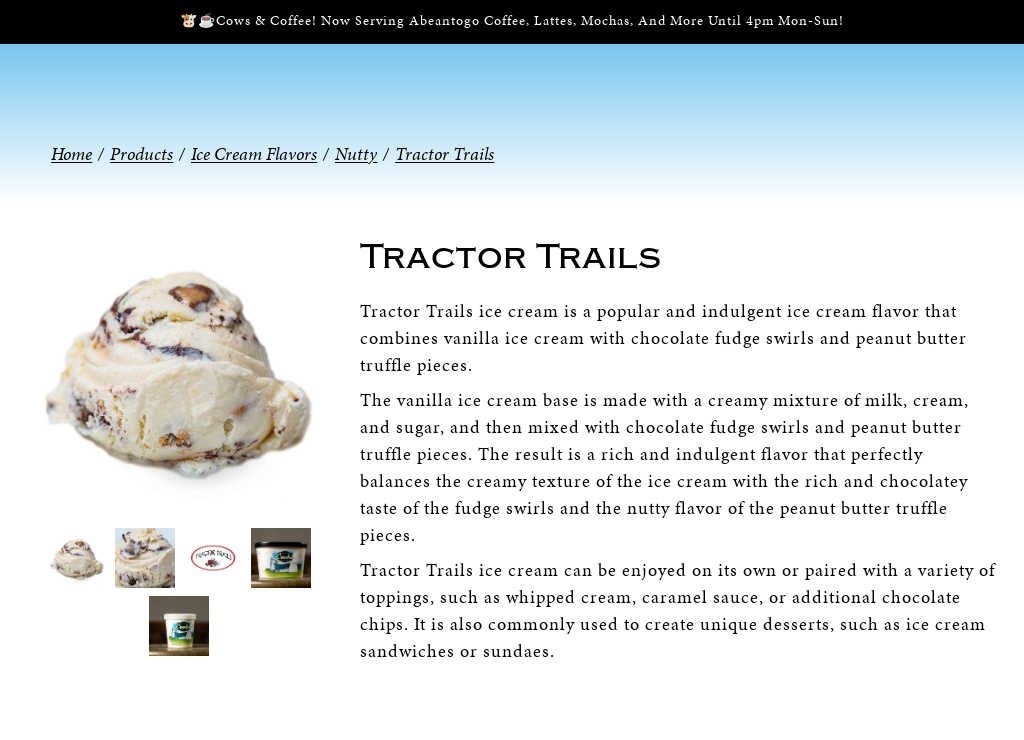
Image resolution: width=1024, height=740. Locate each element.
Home (71, 153)
